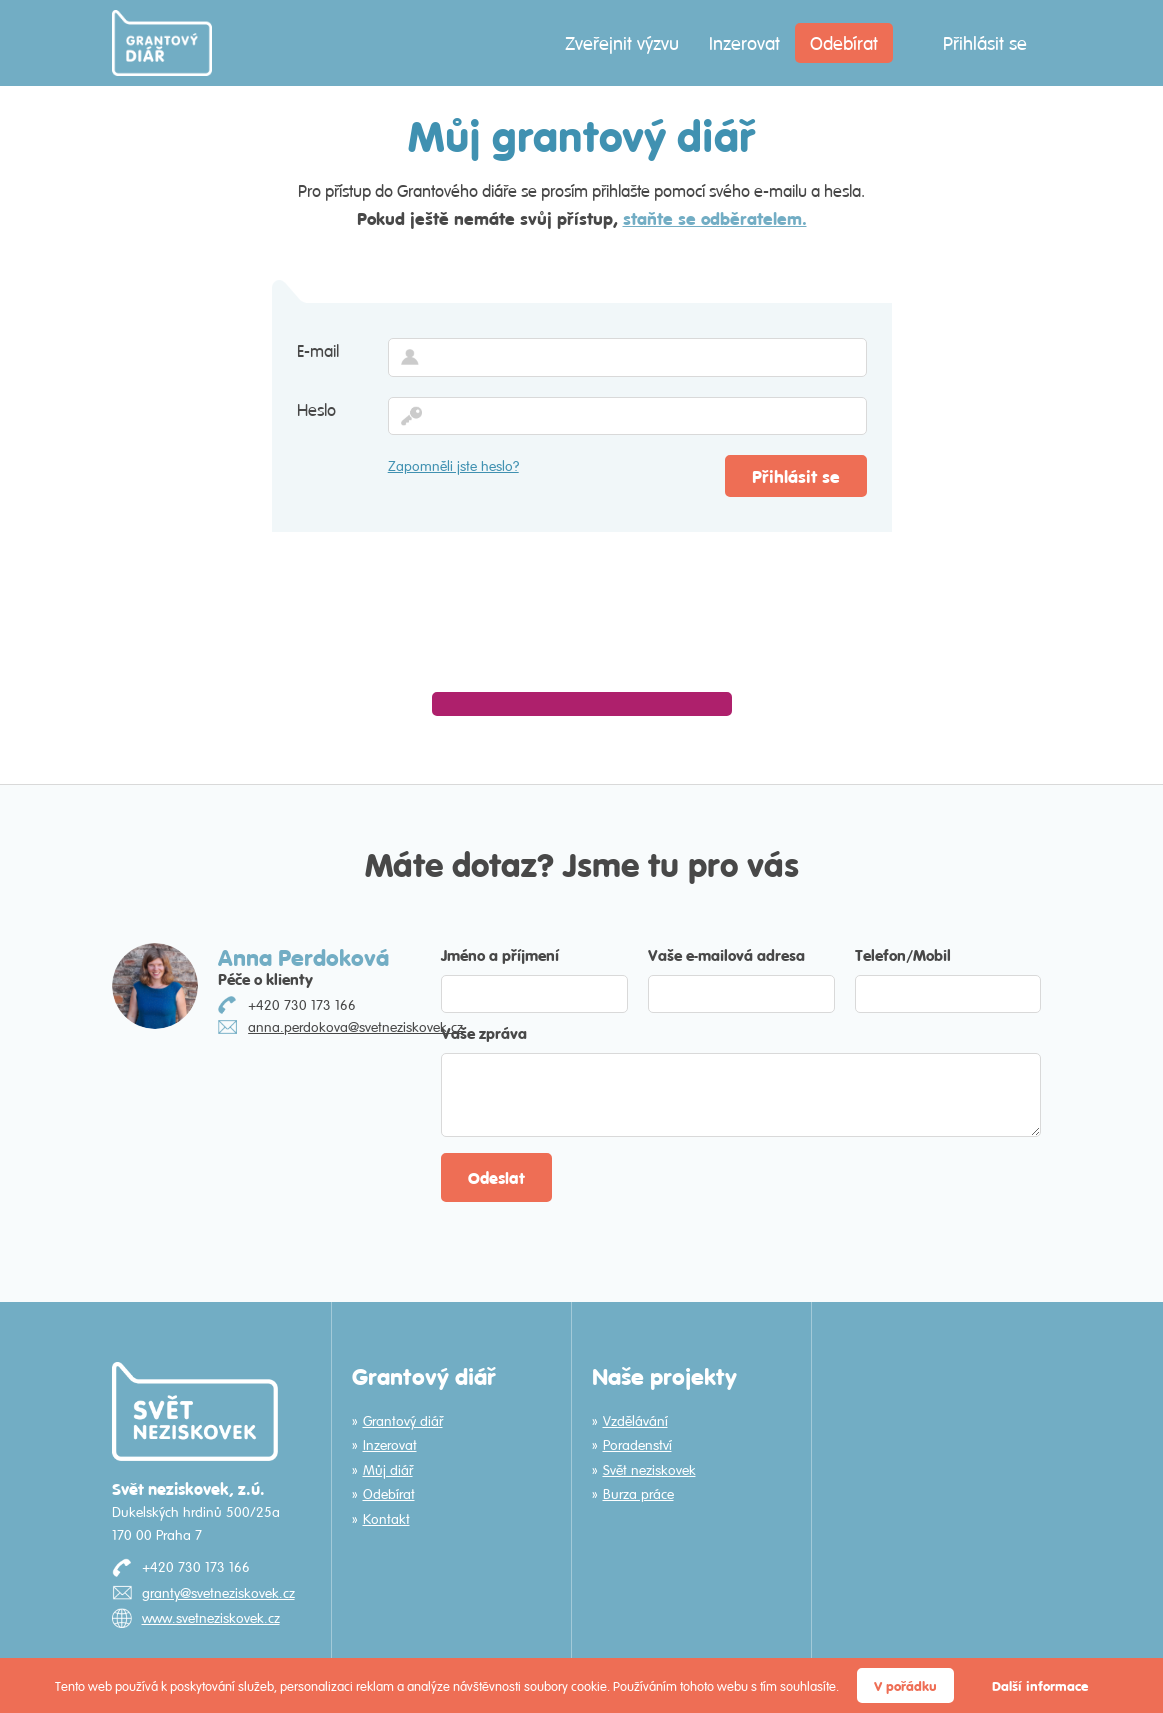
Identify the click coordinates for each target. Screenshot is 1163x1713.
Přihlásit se (985, 43)
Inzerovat (744, 43)
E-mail (318, 351)
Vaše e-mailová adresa (726, 954)
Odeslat (496, 1177)
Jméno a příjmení (500, 954)
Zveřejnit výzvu (622, 43)
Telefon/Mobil (903, 954)
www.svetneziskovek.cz (211, 1618)
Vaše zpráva (484, 1032)
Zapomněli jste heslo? (453, 466)
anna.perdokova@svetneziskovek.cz (355, 1027)
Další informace (1040, 1685)
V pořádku (905, 1685)
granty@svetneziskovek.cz (218, 1593)
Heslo (316, 410)
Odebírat (844, 43)
